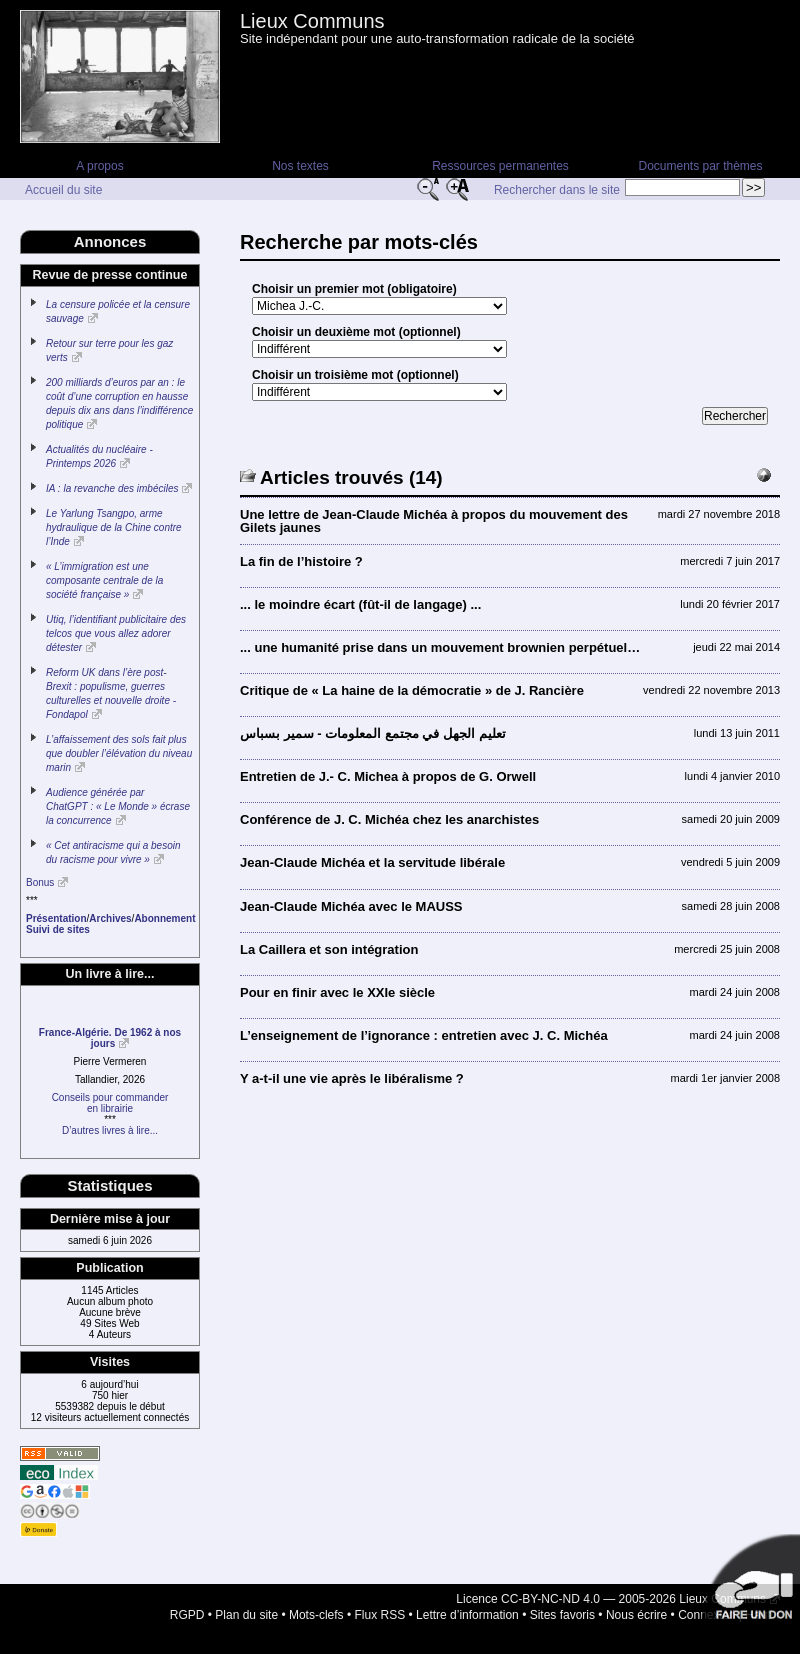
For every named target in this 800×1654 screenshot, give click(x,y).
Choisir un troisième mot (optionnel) (355, 375)
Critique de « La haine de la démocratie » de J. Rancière (412, 690)
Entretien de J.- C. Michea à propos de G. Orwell (388, 776)
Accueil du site (63, 190)
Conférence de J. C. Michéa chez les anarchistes (389, 819)
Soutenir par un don (750, 1584)
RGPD (187, 1615)
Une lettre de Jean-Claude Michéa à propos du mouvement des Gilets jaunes (434, 521)
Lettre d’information (467, 1615)
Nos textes (300, 166)
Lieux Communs (312, 21)
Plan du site (246, 1615)
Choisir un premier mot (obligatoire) (354, 289)
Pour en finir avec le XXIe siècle (337, 992)
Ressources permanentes (500, 166)
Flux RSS (380, 1615)
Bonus (40, 882)
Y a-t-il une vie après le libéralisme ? (352, 1078)
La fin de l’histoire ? (301, 561)
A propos (99, 166)
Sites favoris (562, 1615)
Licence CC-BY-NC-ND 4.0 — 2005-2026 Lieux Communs (611, 1599)
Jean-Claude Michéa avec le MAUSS (351, 906)
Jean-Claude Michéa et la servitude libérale (372, 862)
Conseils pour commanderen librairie (110, 1103)
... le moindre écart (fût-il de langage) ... (360, 604)
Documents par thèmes (700, 166)
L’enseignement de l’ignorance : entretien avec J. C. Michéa (424, 1035)
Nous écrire (636, 1615)
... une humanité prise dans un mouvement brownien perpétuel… (440, 647)
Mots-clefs (316, 1615)
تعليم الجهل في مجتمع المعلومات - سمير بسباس (373, 733)
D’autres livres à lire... (110, 1130)
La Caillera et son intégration (329, 949)
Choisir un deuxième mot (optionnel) (356, 332)
